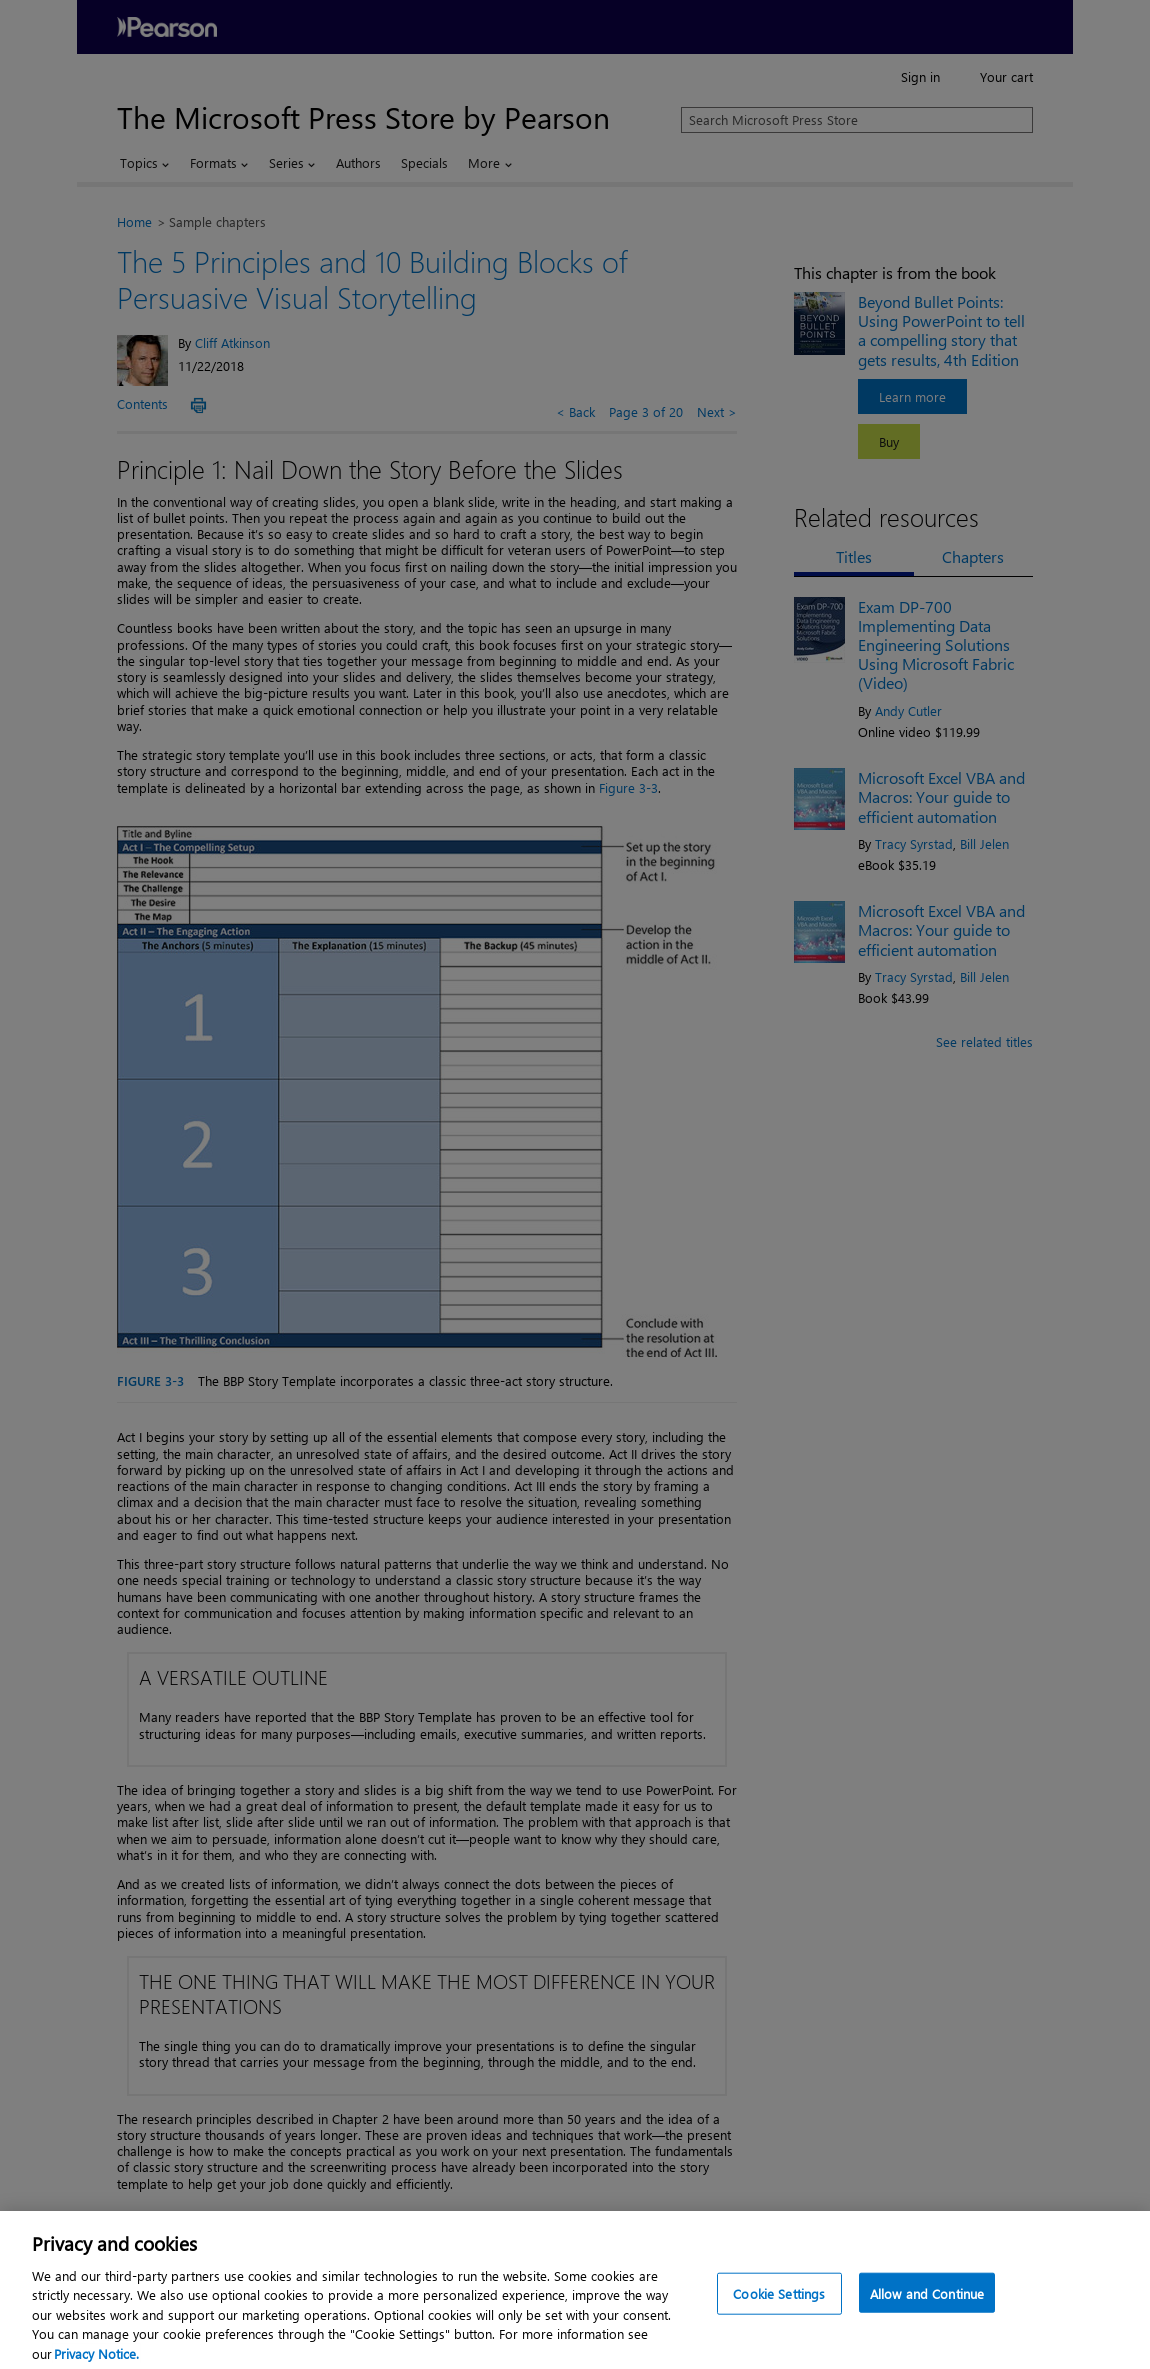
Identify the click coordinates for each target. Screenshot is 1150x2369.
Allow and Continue (927, 2310)
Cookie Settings (779, 2310)
